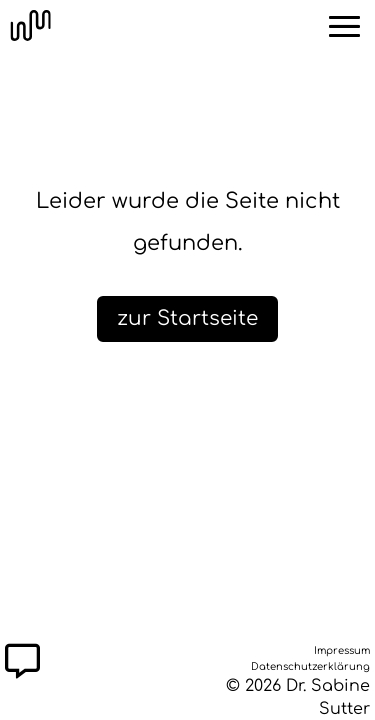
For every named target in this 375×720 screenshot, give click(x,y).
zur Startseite (187, 318)
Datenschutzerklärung (310, 664)
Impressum (342, 648)
